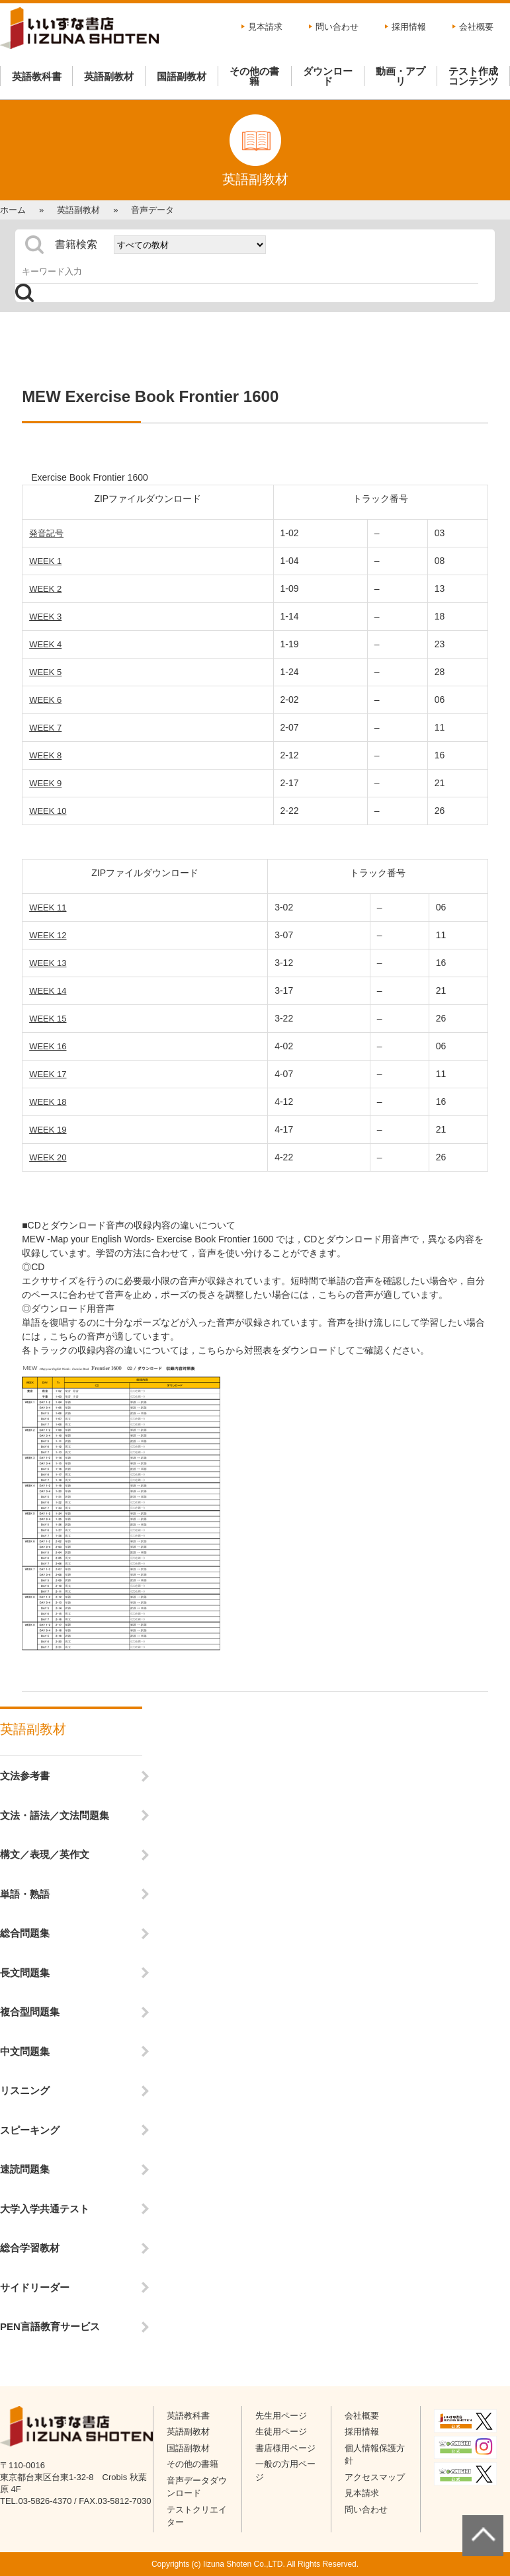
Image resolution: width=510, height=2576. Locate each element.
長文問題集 (25, 1972)
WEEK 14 (47, 991)
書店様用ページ (285, 2448)
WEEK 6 (45, 700)
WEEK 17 (47, 1074)
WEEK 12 (47, 935)
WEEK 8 (45, 755)
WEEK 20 (47, 1157)
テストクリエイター (197, 2516)
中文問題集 (25, 2051)
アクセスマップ (375, 2477)
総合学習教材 (30, 2247)
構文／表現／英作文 (44, 1854)
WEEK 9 (45, 783)
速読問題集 (25, 2169)
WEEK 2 (45, 589)
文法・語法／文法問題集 (54, 1815)
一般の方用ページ (285, 2470)
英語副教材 (109, 76)
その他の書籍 (254, 76)
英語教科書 (37, 76)
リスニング (25, 2090)
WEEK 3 (45, 617)
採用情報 (409, 27)
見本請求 (265, 27)
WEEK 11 (47, 907)
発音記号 (46, 533)
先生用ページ (281, 2416)
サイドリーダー (34, 2287)
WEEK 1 (45, 561)
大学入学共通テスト (44, 2208)
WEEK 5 (45, 672)
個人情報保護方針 (375, 2454)
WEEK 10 (47, 811)
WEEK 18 (47, 1102)
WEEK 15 (47, 1019)
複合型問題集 (30, 2011)
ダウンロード (328, 76)
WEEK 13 (47, 963)
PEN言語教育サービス (50, 2326)
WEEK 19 (47, 1130)
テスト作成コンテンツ (473, 76)
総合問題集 (25, 1933)
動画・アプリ (400, 76)
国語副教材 (181, 76)
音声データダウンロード (197, 2487)
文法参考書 (25, 1775)
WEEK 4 (45, 644)
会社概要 (476, 27)
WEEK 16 (47, 1046)
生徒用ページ (281, 2431)
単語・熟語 (25, 1894)
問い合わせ (337, 27)
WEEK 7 (45, 728)
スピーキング (30, 2130)
